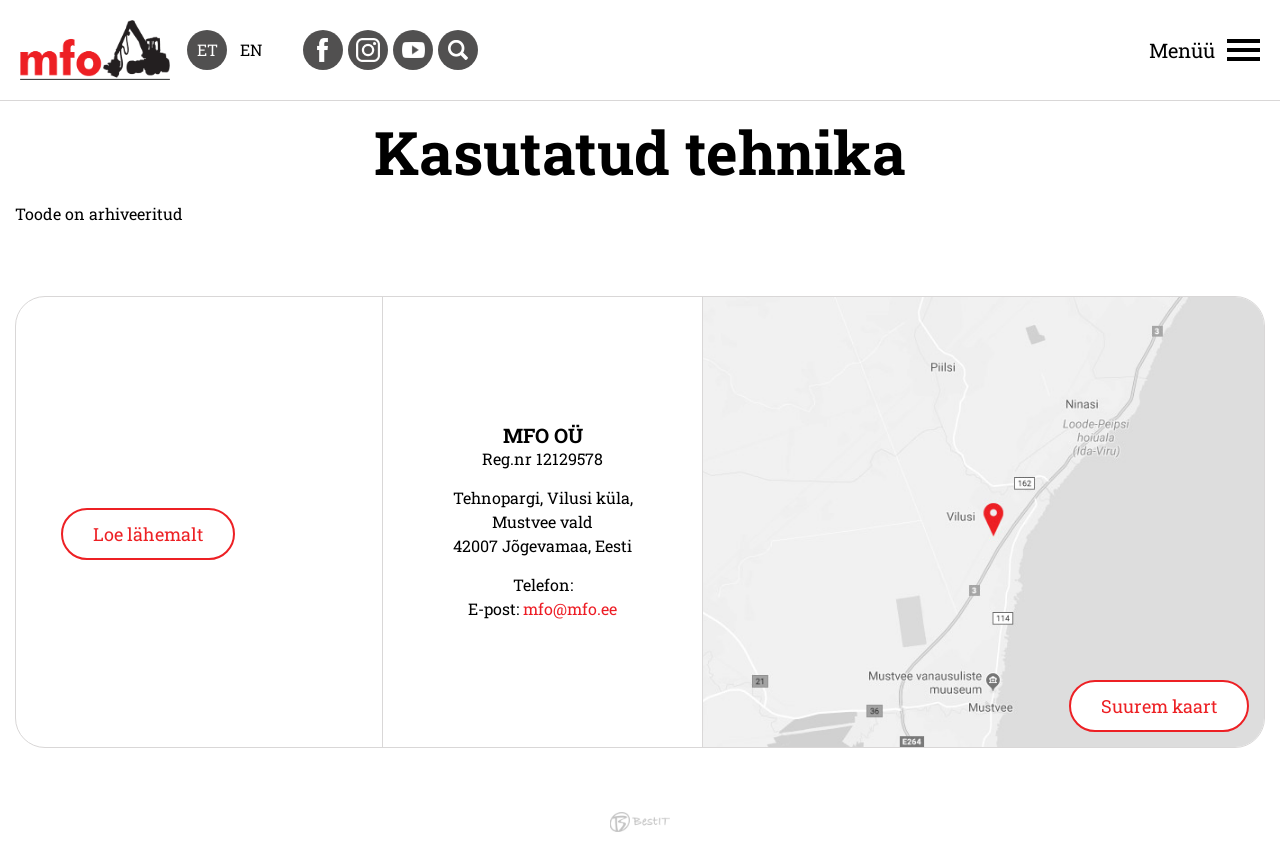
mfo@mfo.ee (570, 608)
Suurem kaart (1159, 706)
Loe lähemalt (148, 534)
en (251, 49)
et (207, 49)
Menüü (1182, 50)
